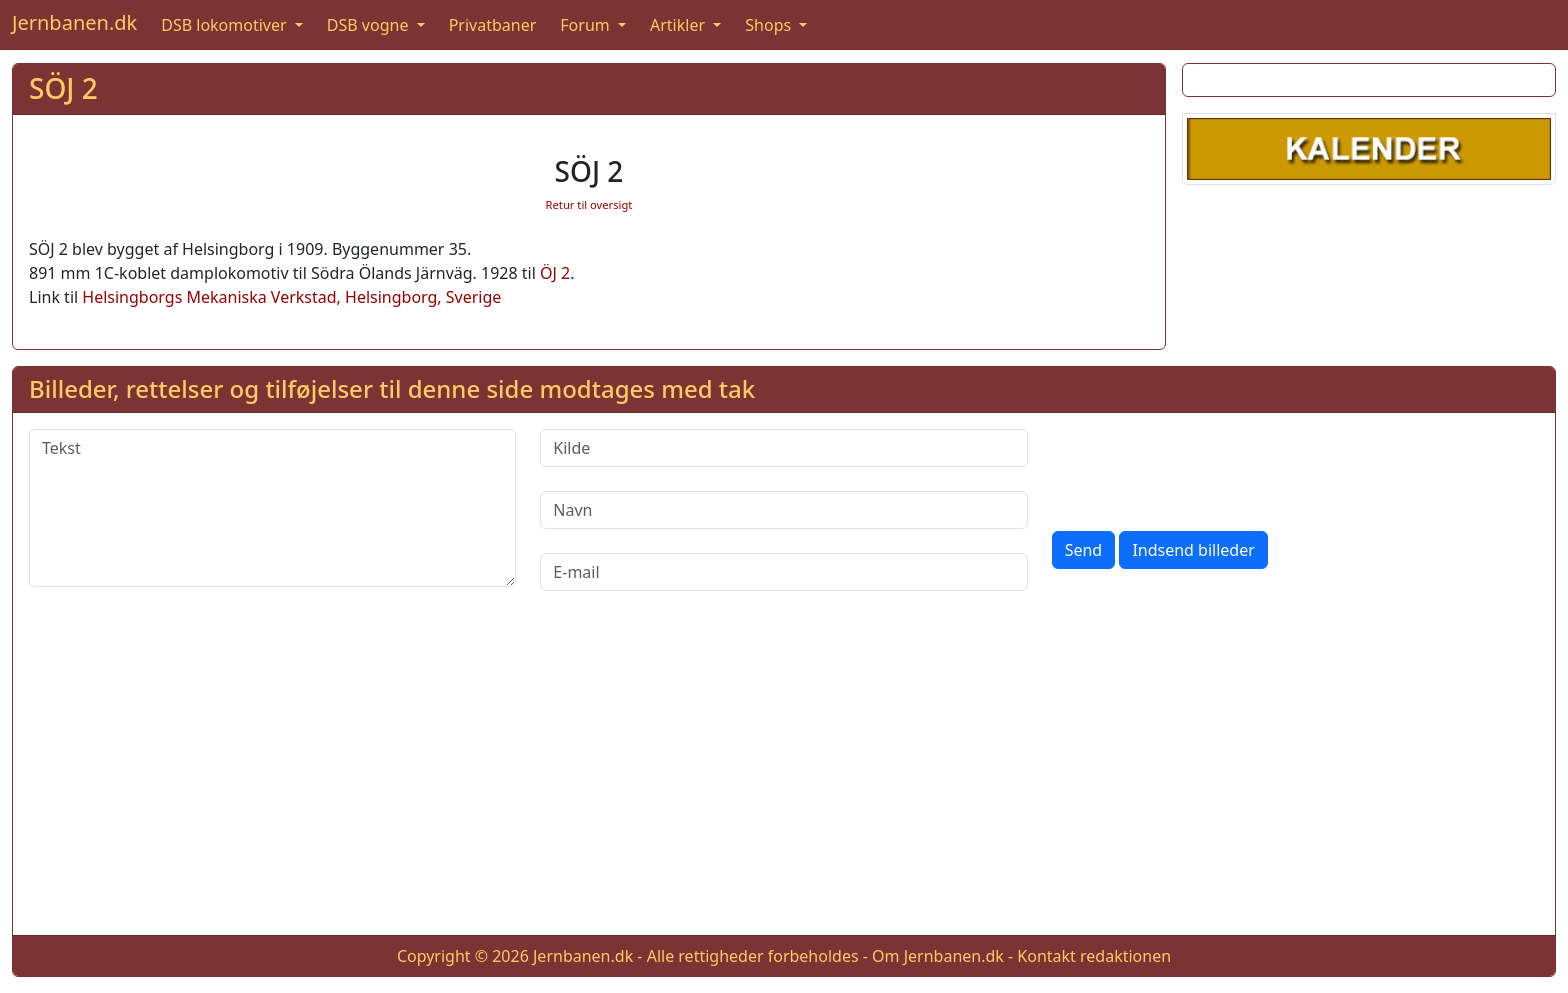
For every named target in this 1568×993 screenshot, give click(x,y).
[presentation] (1204, 468)
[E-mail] (783, 572)
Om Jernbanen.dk (938, 956)
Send (1084, 550)
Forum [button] (587, 25)
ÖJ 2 (555, 273)
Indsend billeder (1193, 550)
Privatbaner (493, 25)
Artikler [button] (679, 25)
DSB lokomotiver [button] (226, 25)
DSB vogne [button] (370, 25)
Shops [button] (770, 25)
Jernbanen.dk (74, 22)
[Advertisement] (784, 779)
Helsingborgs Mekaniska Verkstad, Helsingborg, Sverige (291, 297)
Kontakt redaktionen (1094, 956)
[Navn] (783, 510)
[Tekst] (272, 508)
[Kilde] (783, 448)
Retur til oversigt (589, 204)
